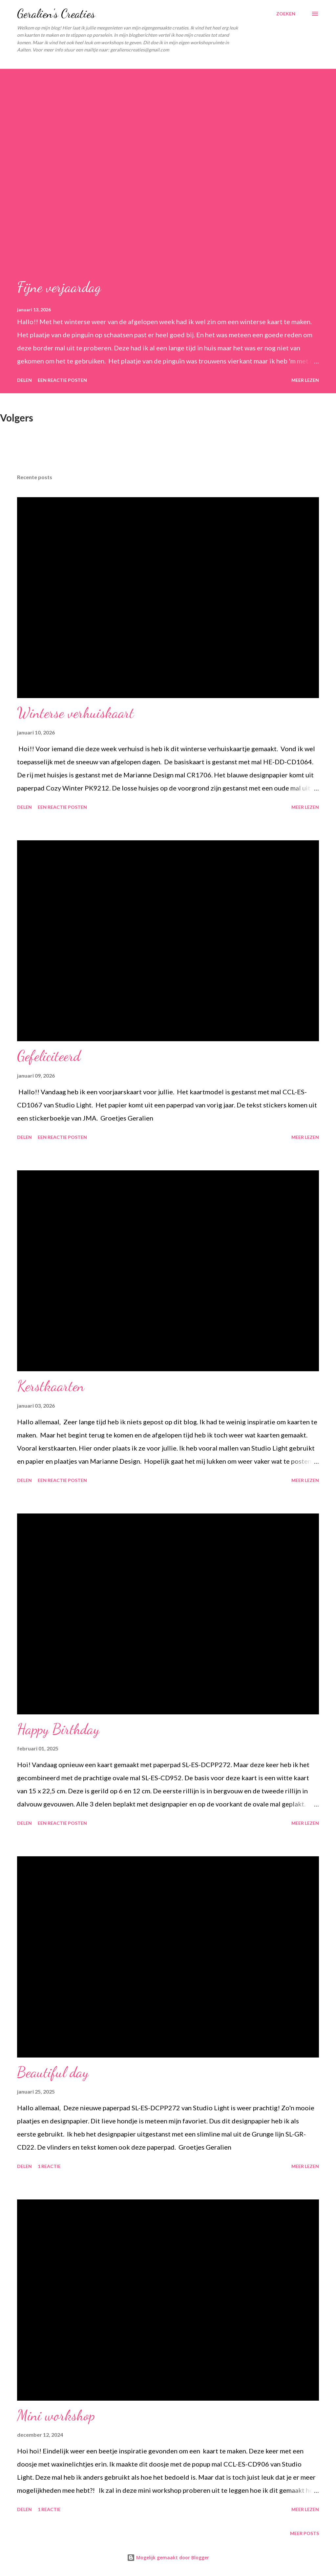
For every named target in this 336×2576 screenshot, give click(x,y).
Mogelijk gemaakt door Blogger (168, 2557)
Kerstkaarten (50, 1386)
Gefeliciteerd (48, 1055)
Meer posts (304, 2533)
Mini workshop (56, 2415)
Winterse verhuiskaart (75, 712)
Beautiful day (53, 2072)
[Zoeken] (285, 14)
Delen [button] (24, 380)
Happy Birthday (58, 1729)
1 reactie (49, 2166)
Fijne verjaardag (59, 287)
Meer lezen (305, 380)
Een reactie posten (62, 380)
